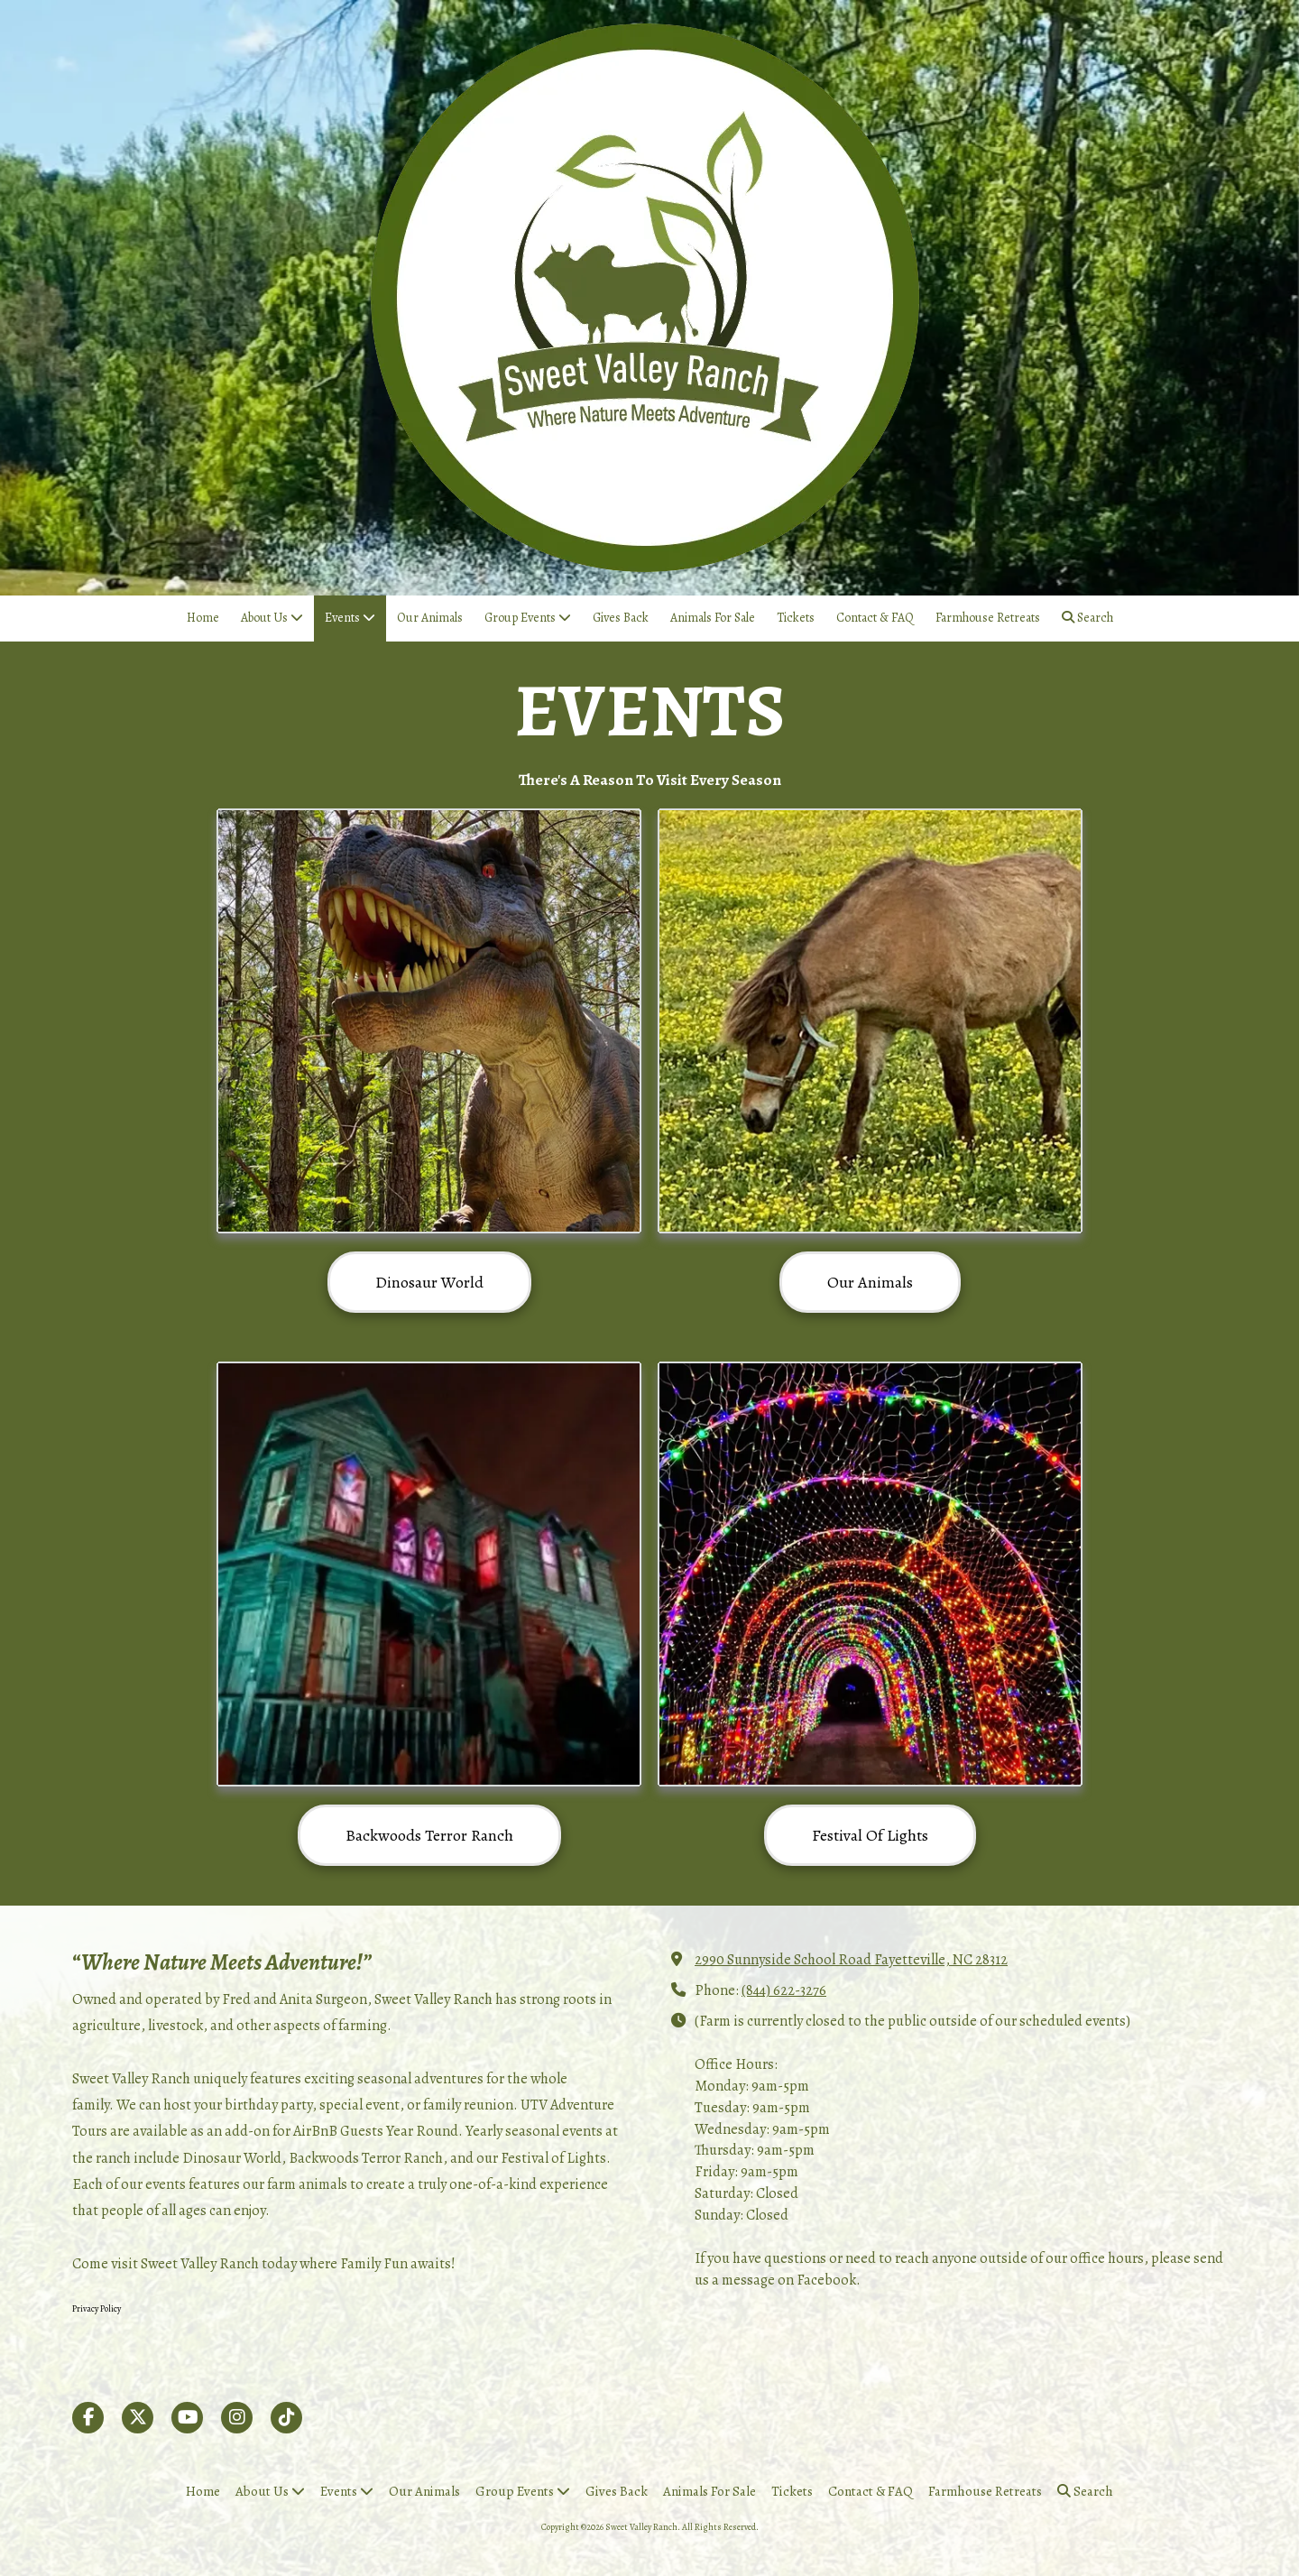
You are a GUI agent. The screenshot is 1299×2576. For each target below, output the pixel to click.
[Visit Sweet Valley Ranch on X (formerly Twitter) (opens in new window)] (137, 2417)
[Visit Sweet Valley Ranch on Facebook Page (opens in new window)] (88, 2417)
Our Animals (870, 1282)
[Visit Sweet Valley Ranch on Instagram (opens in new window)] (237, 2417)
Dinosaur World (429, 1282)
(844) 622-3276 (784, 1990)
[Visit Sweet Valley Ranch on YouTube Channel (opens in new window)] (187, 2417)
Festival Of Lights (870, 1835)
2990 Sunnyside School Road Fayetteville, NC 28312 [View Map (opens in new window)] (851, 1959)
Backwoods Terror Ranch (429, 1835)
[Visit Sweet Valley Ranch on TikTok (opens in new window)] (286, 2417)
